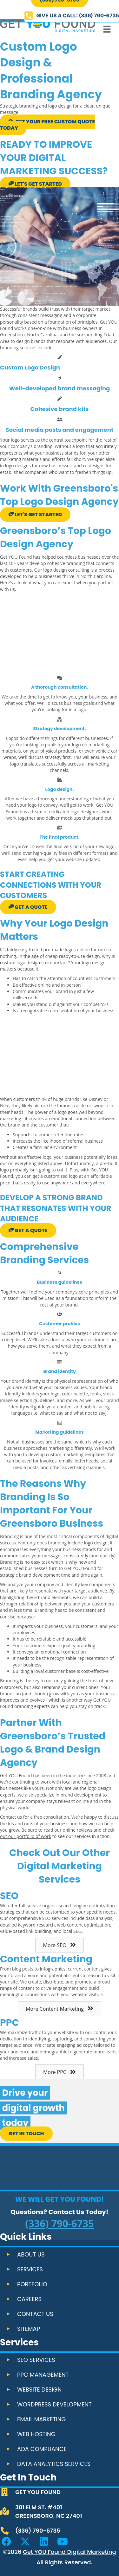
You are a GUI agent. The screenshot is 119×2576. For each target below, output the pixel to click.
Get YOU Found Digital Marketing (69, 2552)
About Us (31, 2254)
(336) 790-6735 (59, 2223)
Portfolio (32, 2284)
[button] (71, 15)
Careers (29, 2299)
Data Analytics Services (53, 2464)
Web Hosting (36, 2434)
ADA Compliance (42, 2449)
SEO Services (36, 2360)
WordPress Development (54, 2404)
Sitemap (28, 2329)
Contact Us (35, 2314)
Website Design (39, 2389)
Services (30, 2269)
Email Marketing (41, 2419)
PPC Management (43, 2375)
